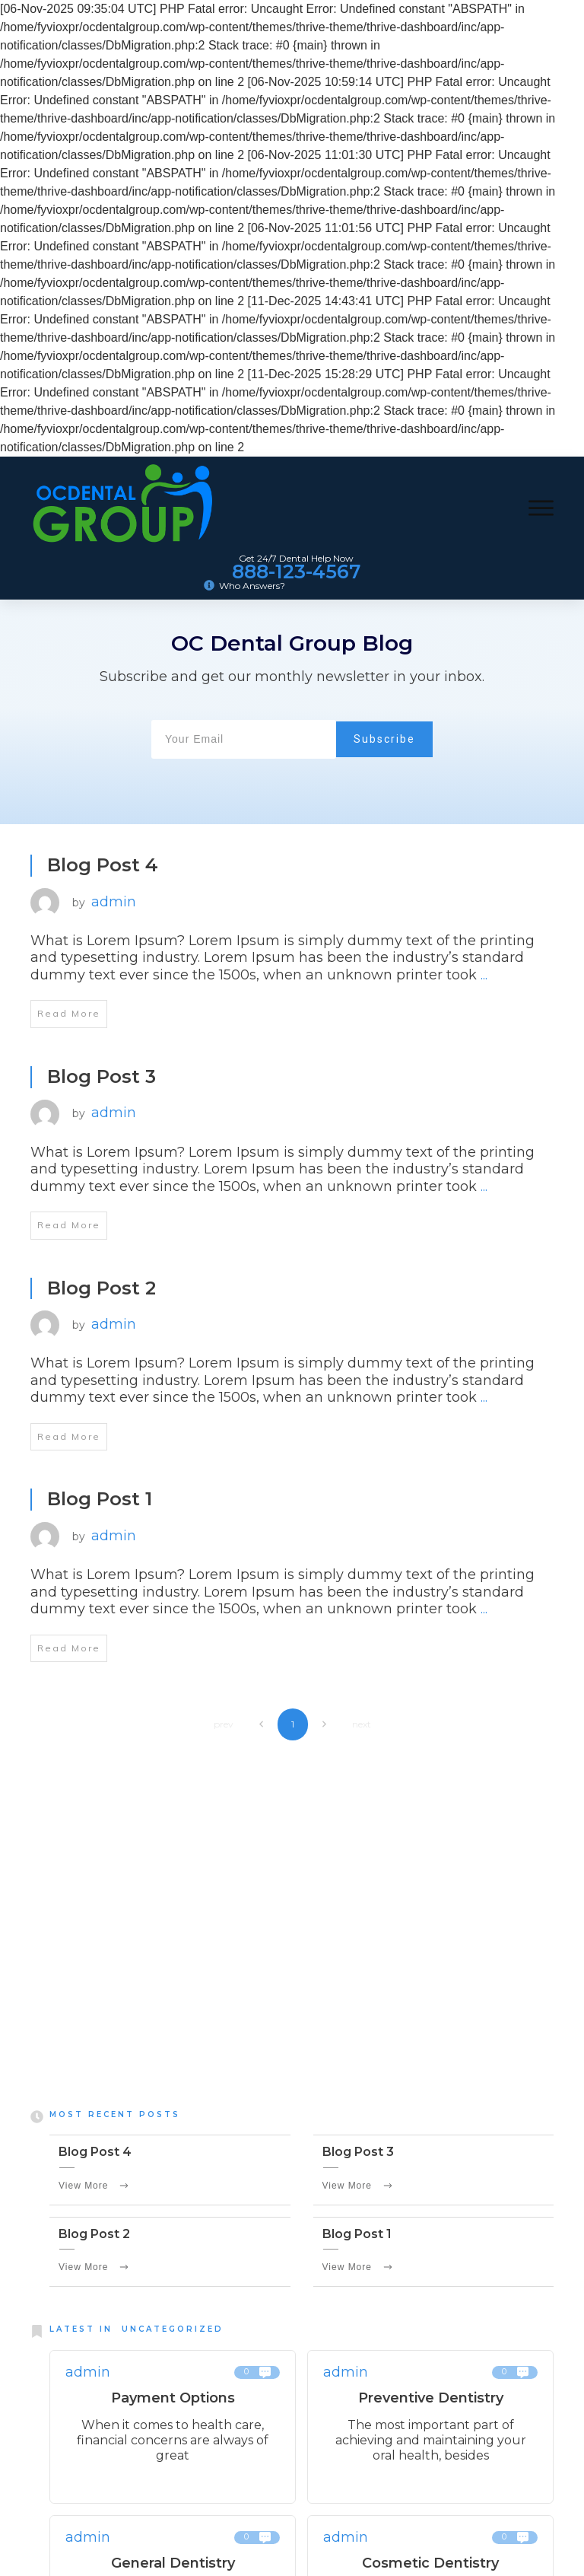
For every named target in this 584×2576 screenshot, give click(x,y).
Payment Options (173, 2401)
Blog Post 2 (101, 1288)
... (484, 974)
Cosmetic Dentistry (430, 2566)
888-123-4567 (296, 571)
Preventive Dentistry (430, 2401)
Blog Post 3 (101, 1076)
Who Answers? (252, 585)
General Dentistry (173, 2566)
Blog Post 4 (102, 865)
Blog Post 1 (99, 1499)
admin (113, 901)
